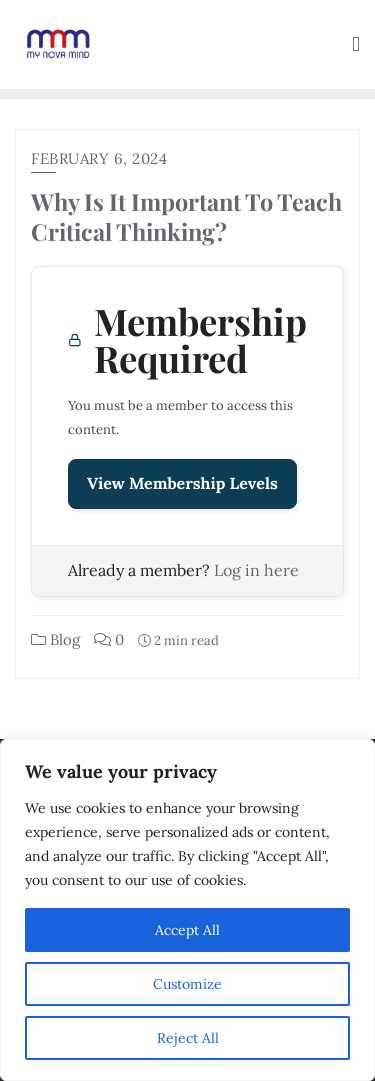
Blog (55, 639)
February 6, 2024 (99, 158)
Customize (187, 984)
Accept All (187, 930)
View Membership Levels (182, 484)
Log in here (256, 570)
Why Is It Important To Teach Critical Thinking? (186, 216)
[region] (187, 910)
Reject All (188, 1038)
